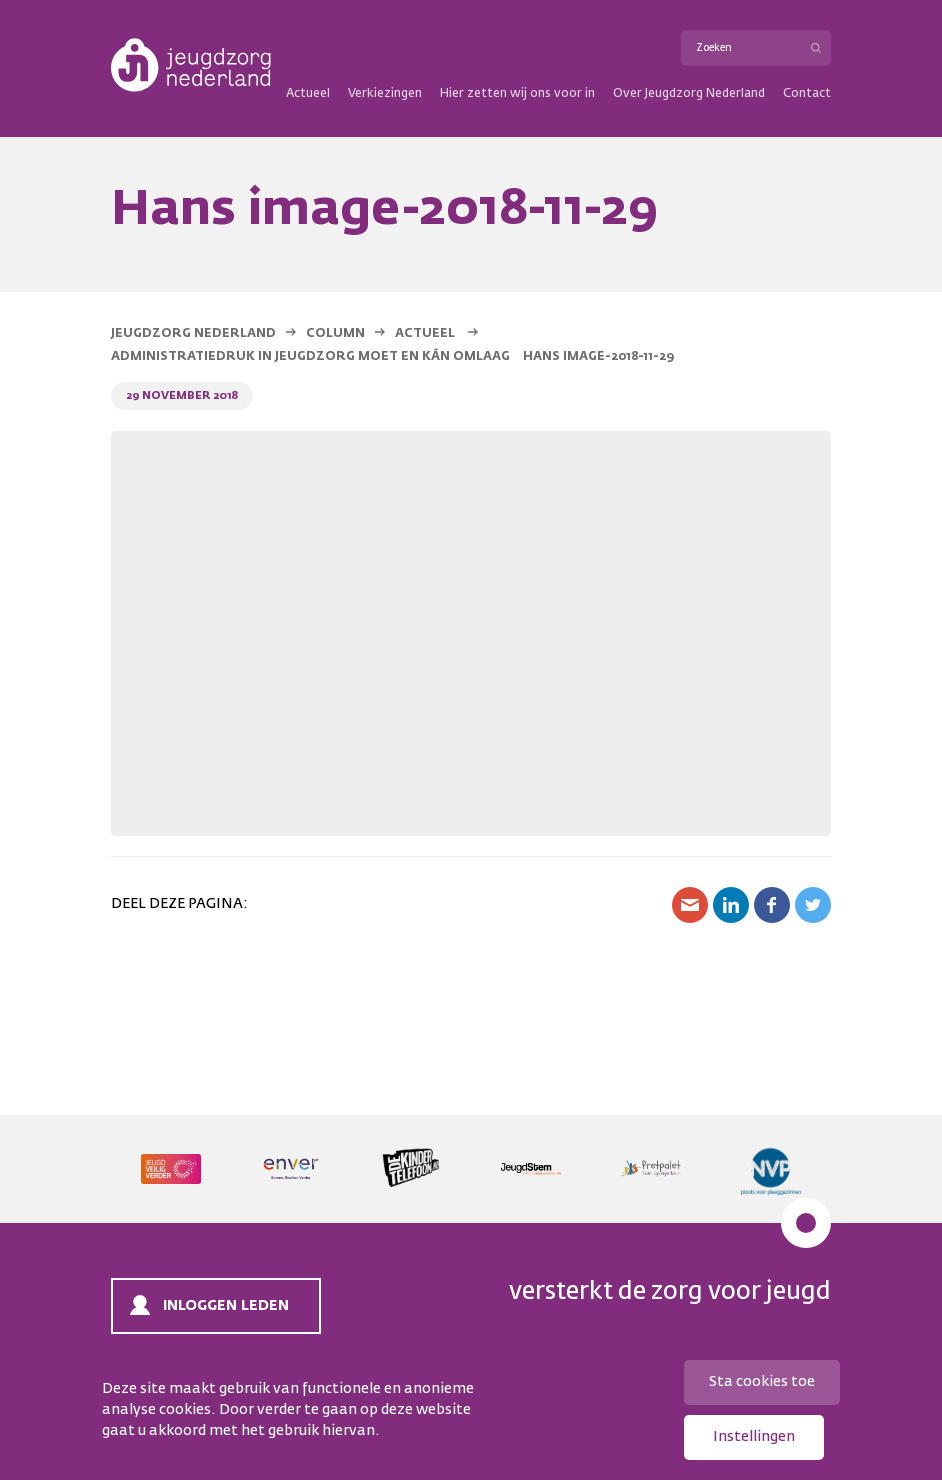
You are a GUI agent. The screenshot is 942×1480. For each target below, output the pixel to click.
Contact (807, 94)
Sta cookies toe (762, 1382)
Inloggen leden (226, 1306)
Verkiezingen (385, 94)
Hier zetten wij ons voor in (517, 94)
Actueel (308, 94)
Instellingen (754, 1437)
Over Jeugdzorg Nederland (689, 94)
